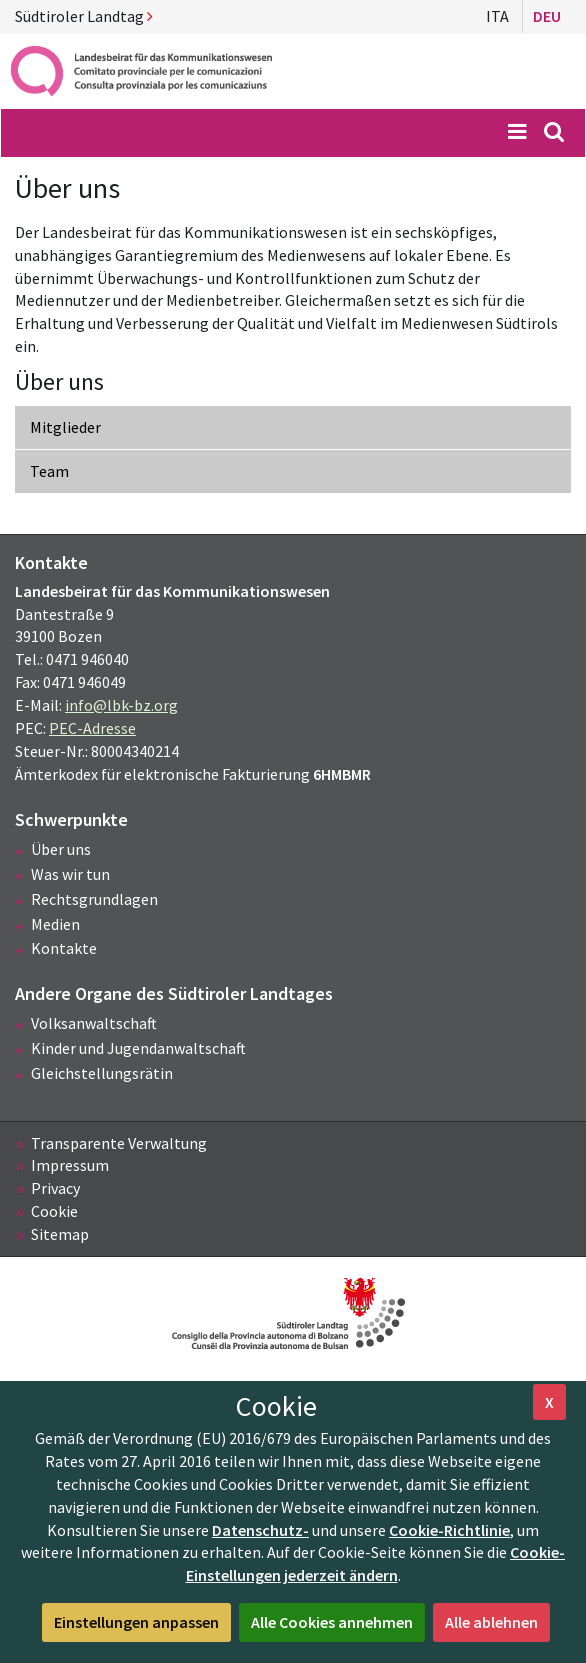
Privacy (55, 1188)
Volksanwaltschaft (94, 1023)
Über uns (61, 849)
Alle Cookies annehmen (332, 1622)
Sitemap (60, 1234)
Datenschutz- (260, 1530)
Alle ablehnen (491, 1622)
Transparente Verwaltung (119, 1143)
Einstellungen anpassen (136, 1622)
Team (49, 471)
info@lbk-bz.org (121, 705)
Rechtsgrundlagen (94, 899)
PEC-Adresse (92, 728)
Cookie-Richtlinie (449, 1530)
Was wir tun (70, 874)
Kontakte (64, 948)
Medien (55, 924)
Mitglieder (65, 427)
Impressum (70, 1165)
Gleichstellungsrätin (102, 1073)
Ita (497, 16)
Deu (547, 16)
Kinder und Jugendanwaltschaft (138, 1048)
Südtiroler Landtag (84, 16)
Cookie (54, 1211)
